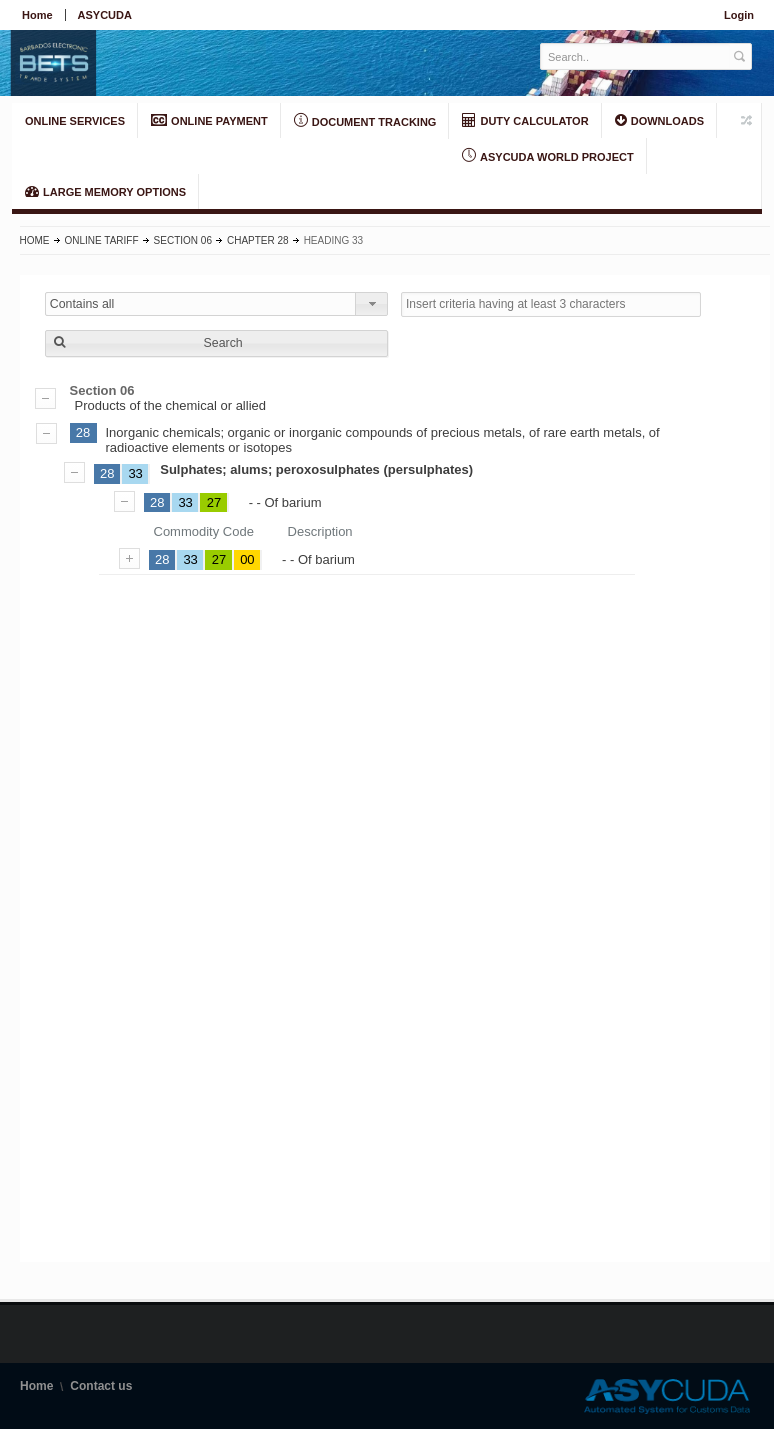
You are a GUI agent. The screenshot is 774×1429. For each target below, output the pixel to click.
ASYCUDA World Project (547, 156)
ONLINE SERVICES (75, 121)
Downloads (659, 120)
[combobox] (216, 304)
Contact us (101, 1386)
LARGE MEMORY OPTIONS (105, 191)
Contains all (82, 304)
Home (37, 15)
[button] (216, 343)
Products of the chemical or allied (395, 398)
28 (83, 432)
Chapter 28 (258, 240)
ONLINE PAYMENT (209, 120)
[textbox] (635, 56)
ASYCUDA (105, 15)
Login (739, 15)
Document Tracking (365, 121)
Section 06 (183, 240)
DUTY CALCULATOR (525, 120)
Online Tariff (102, 240)
